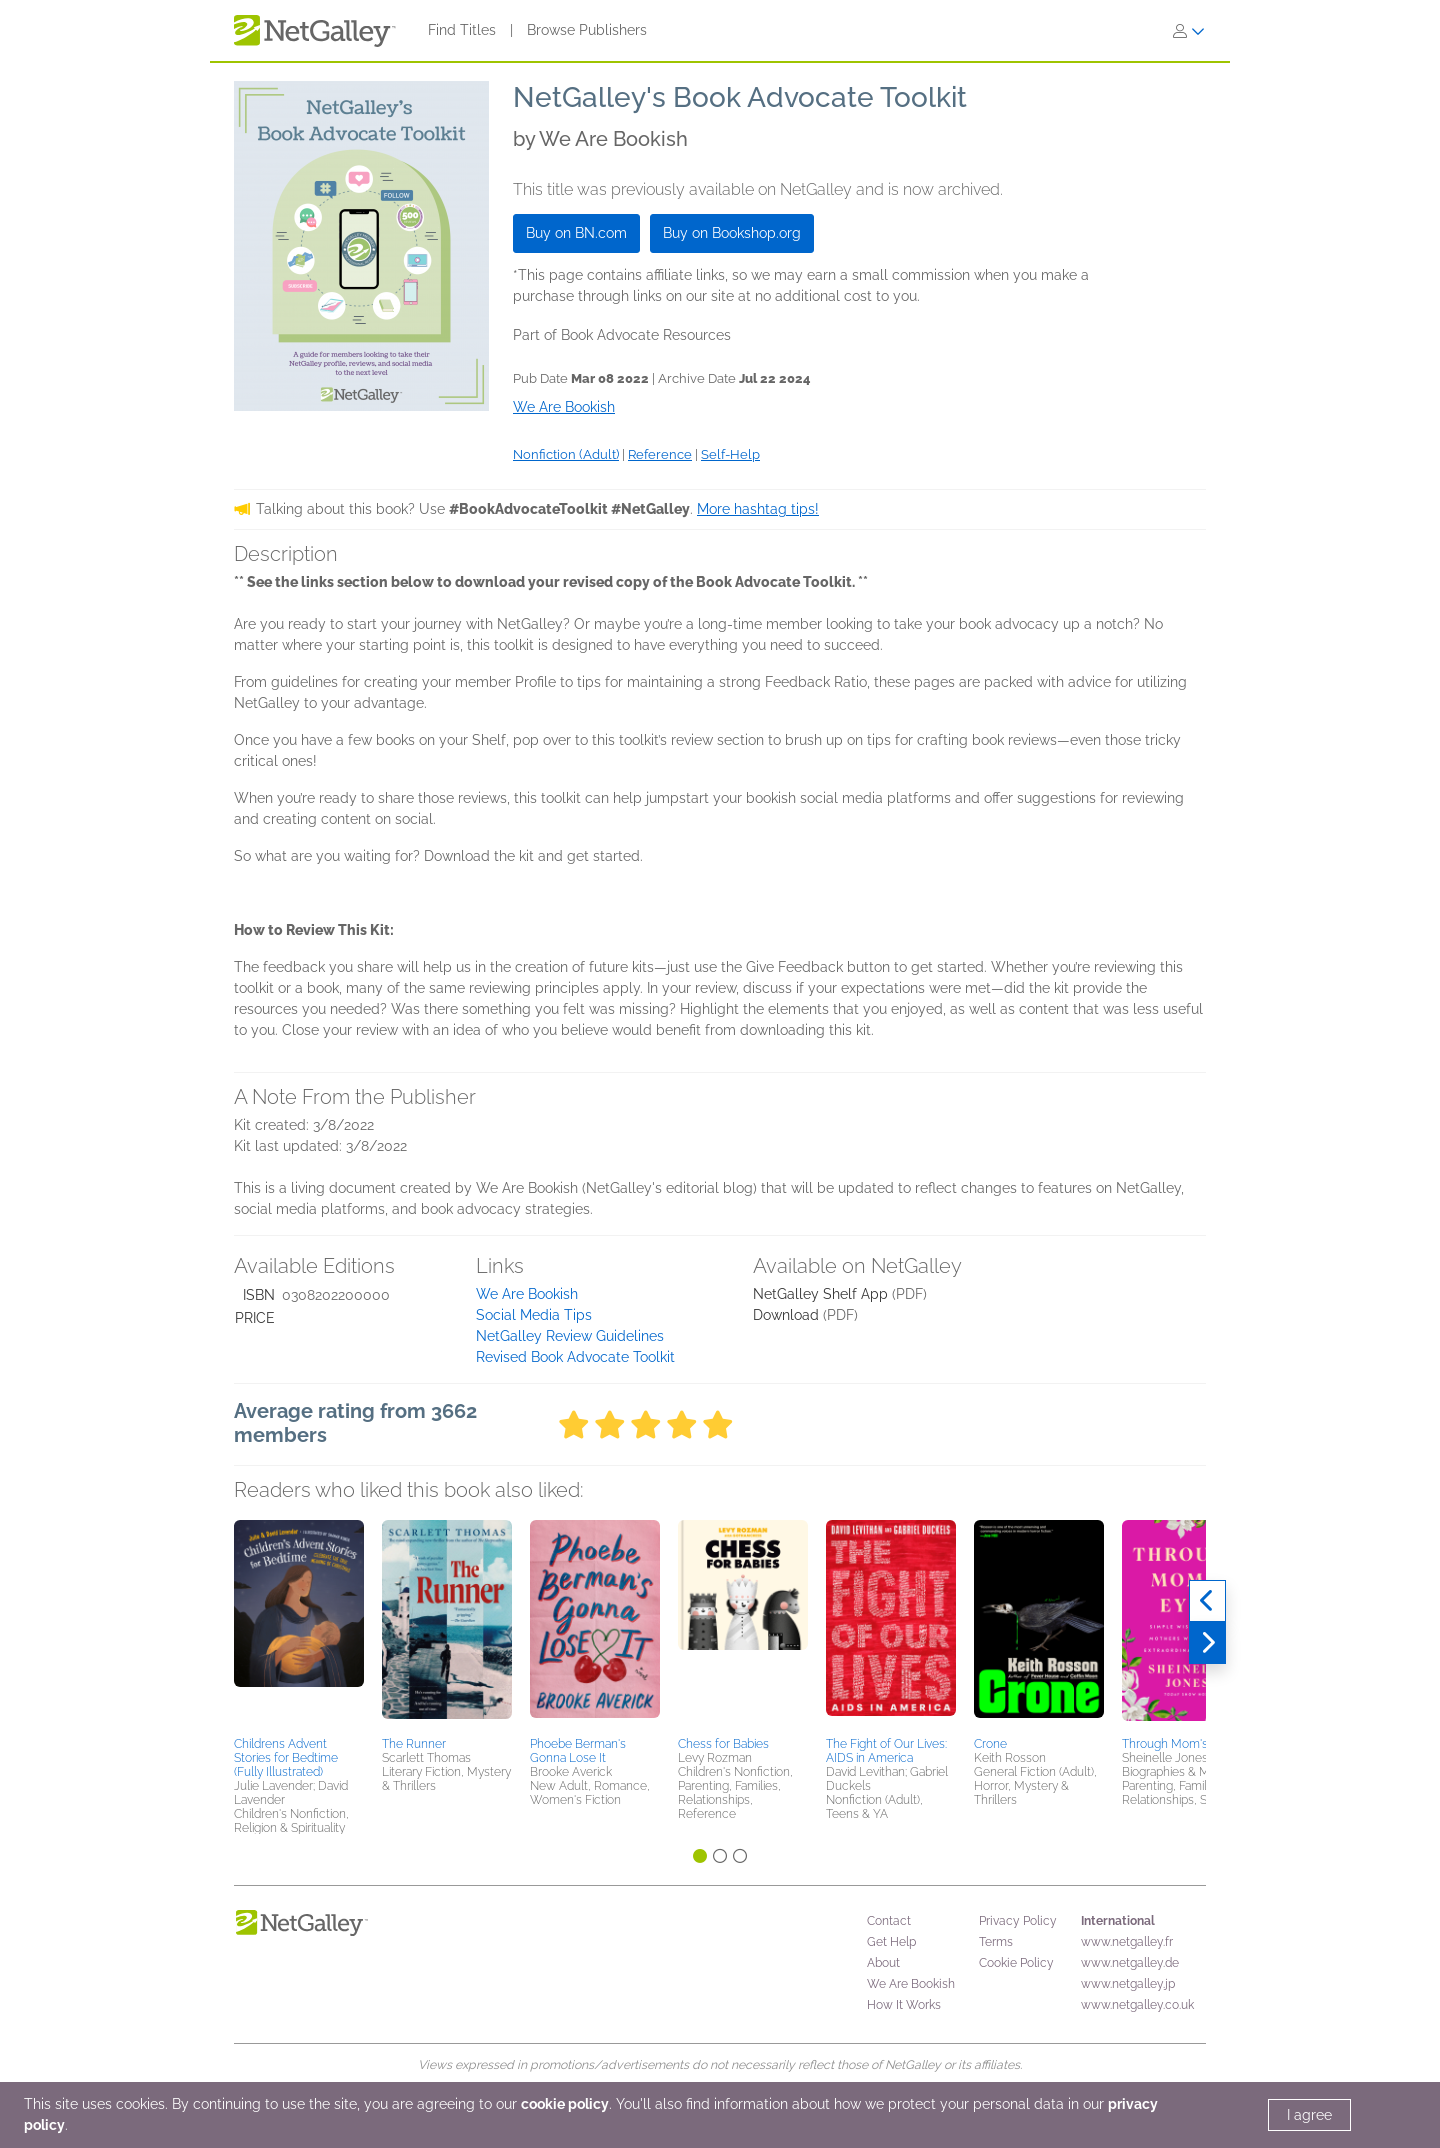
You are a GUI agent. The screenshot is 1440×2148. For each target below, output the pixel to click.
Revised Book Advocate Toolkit (575, 1357)
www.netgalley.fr (1127, 1942)
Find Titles (462, 30)
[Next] (1207, 1643)
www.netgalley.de (1130, 1963)
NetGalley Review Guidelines (570, 1336)
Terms (996, 1942)
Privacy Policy (1018, 1921)
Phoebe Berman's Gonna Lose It (578, 1751)
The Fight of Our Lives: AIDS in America (886, 1751)
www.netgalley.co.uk (1137, 2005)
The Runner (414, 1744)
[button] (299, 1625)
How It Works (904, 2005)
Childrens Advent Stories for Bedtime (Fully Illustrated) (286, 1758)
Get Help (891, 1942)
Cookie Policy (1016, 1963)
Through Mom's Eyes (1179, 1744)
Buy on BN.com (576, 233)
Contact (889, 1921)
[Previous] (1207, 1601)
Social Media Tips (534, 1315)
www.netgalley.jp (1128, 1984)
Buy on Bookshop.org (732, 233)
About (883, 1963)
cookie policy (565, 2104)
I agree (1309, 2115)
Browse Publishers (587, 30)
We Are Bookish (527, 1294)
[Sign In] (1189, 31)
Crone (990, 1744)
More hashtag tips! (758, 509)
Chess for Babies (723, 1744)
